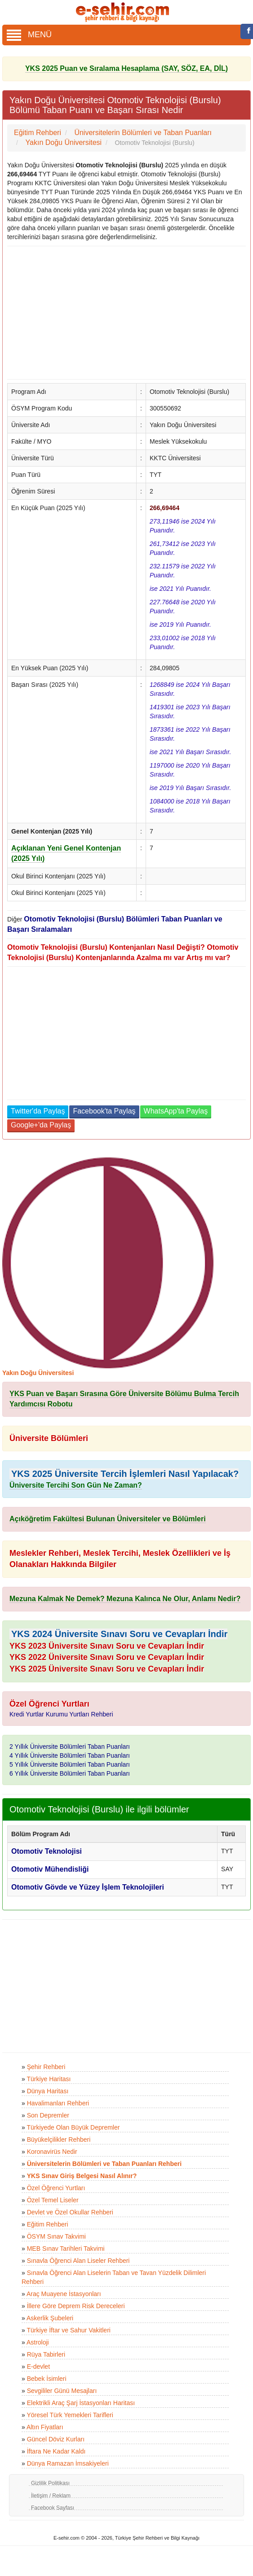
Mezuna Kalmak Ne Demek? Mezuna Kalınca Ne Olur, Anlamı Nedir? (124, 1598)
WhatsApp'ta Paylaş (176, 1111)
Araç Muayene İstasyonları (64, 2293)
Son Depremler (48, 2115)
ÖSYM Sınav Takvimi (56, 2236)
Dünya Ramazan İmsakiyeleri (68, 2463)
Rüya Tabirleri (46, 2354)
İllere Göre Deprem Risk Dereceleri (76, 2306)
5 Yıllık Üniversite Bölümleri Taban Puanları (69, 1764)
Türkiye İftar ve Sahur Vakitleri (68, 2330)
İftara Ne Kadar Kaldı (56, 2451)
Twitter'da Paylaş (38, 1111)
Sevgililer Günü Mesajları (62, 2390)
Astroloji (38, 2342)
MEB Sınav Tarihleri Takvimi (66, 2248)
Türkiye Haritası (49, 2079)
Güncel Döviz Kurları (55, 2439)
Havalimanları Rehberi (58, 2103)
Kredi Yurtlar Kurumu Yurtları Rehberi (61, 1714)
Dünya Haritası (48, 2091)
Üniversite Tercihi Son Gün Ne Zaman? (75, 1485)
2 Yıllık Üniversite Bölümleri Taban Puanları (69, 1746)
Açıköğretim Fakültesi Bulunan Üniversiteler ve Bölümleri (107, 1519)
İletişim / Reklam (51, 2496)
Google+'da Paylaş (41, 1125)
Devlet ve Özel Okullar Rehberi (70, 2212)
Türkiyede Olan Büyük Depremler (73, 2127)
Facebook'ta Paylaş (104, 1111)
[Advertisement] (123, 312)
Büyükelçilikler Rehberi (59, 2139)
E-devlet (38, 2366)
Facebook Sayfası (52, 2508)
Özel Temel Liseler (53, 2200)
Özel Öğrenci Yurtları (56, 2188)
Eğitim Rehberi (47, 2224)
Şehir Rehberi (46, 2066)
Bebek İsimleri (47, 2378)
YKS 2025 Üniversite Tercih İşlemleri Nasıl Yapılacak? (125, 1474)
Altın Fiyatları (45, 2427)
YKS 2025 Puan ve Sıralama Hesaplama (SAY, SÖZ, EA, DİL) (126, 68)
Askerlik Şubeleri (50, 2318)
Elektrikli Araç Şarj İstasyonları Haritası (81, 2402)
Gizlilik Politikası (50, 2483)
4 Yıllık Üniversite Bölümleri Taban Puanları (69, 1755)
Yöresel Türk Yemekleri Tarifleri (70, 2415)
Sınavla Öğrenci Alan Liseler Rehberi (78, 2260)
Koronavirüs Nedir (52, 2151)
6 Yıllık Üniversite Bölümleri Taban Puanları (69, 1773)
